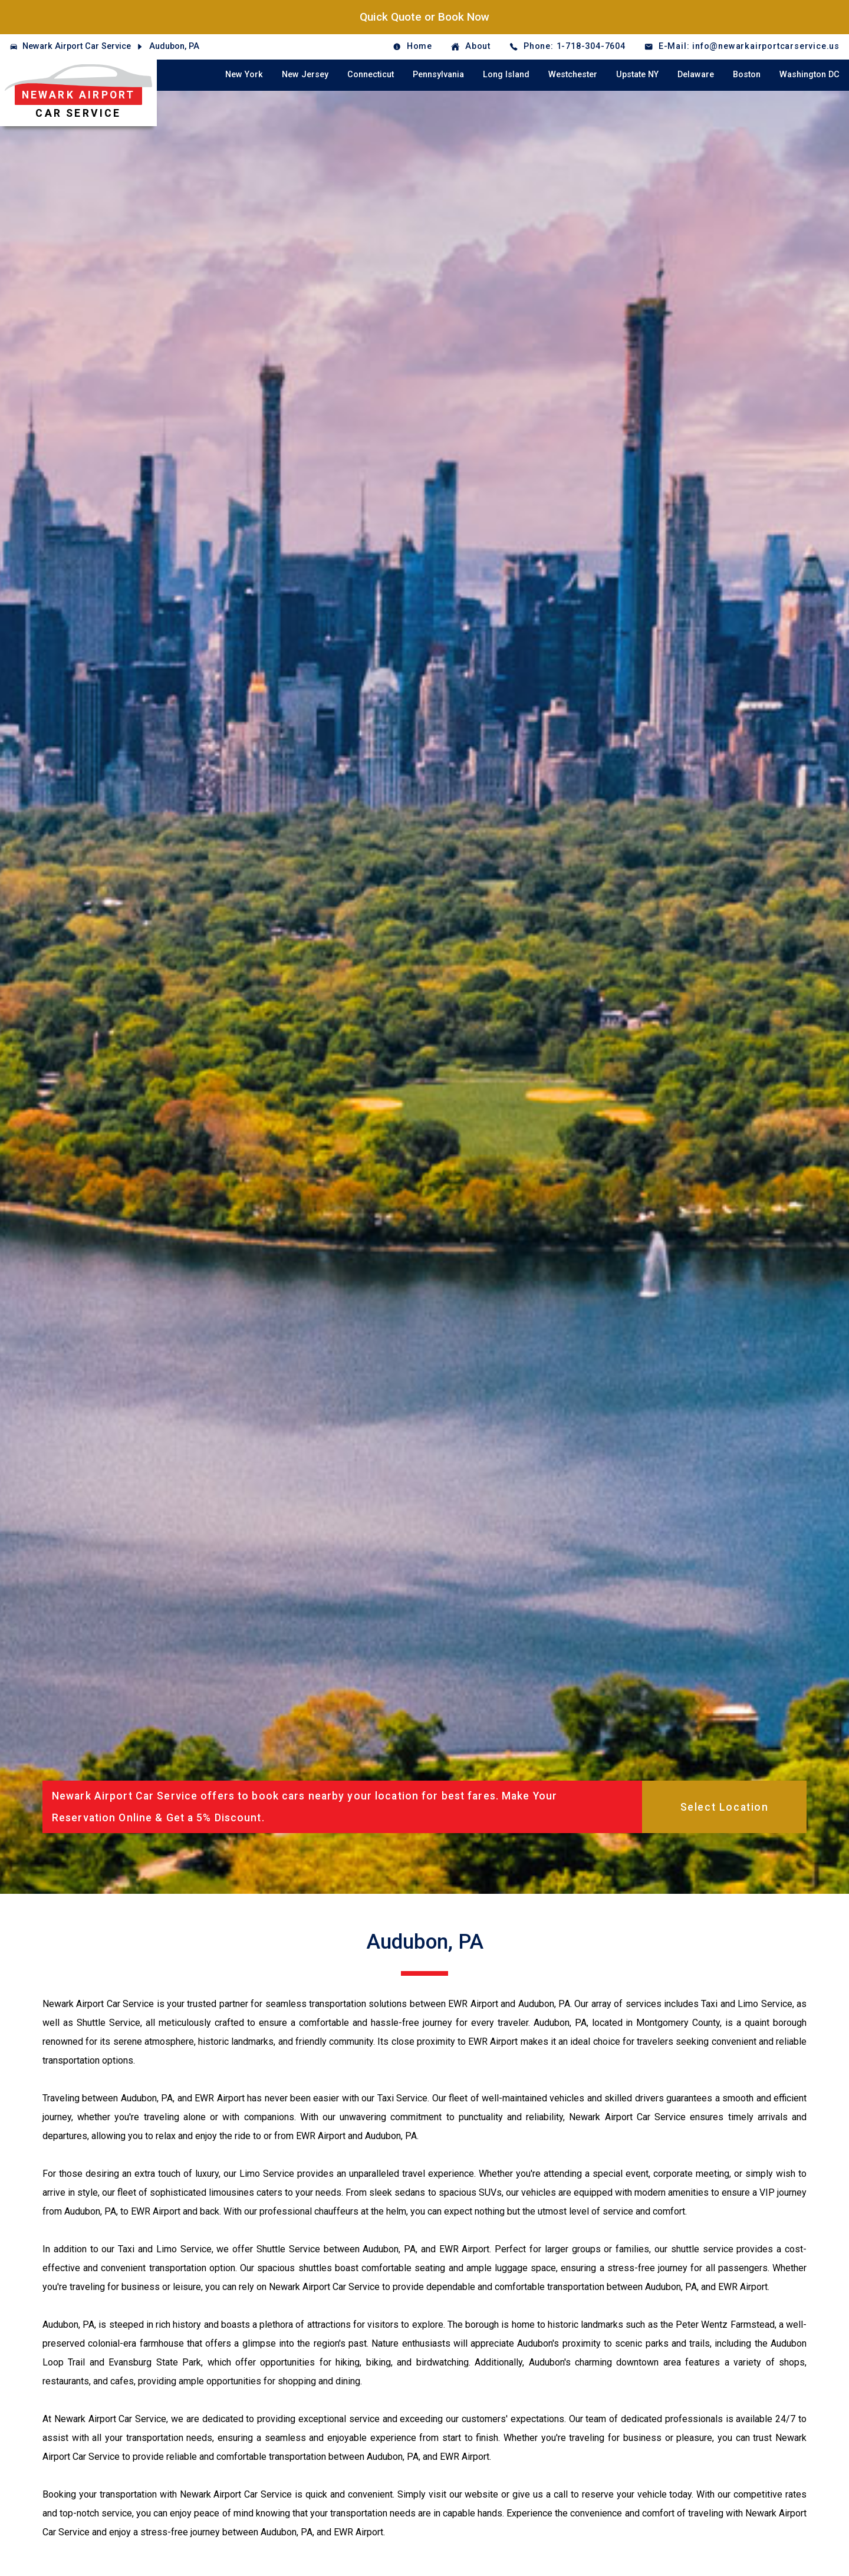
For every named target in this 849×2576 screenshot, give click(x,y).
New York (244, 75)
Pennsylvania (438, 75)
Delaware (695, 75)
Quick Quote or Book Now (424, 17)
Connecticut (370, 75)
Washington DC (809, 75)
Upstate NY (637, 75)
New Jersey (305, 75)
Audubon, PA (174, 46)
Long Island (506, 75)
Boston (747, 75)
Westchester (572, 75)
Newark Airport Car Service (76, 46)
